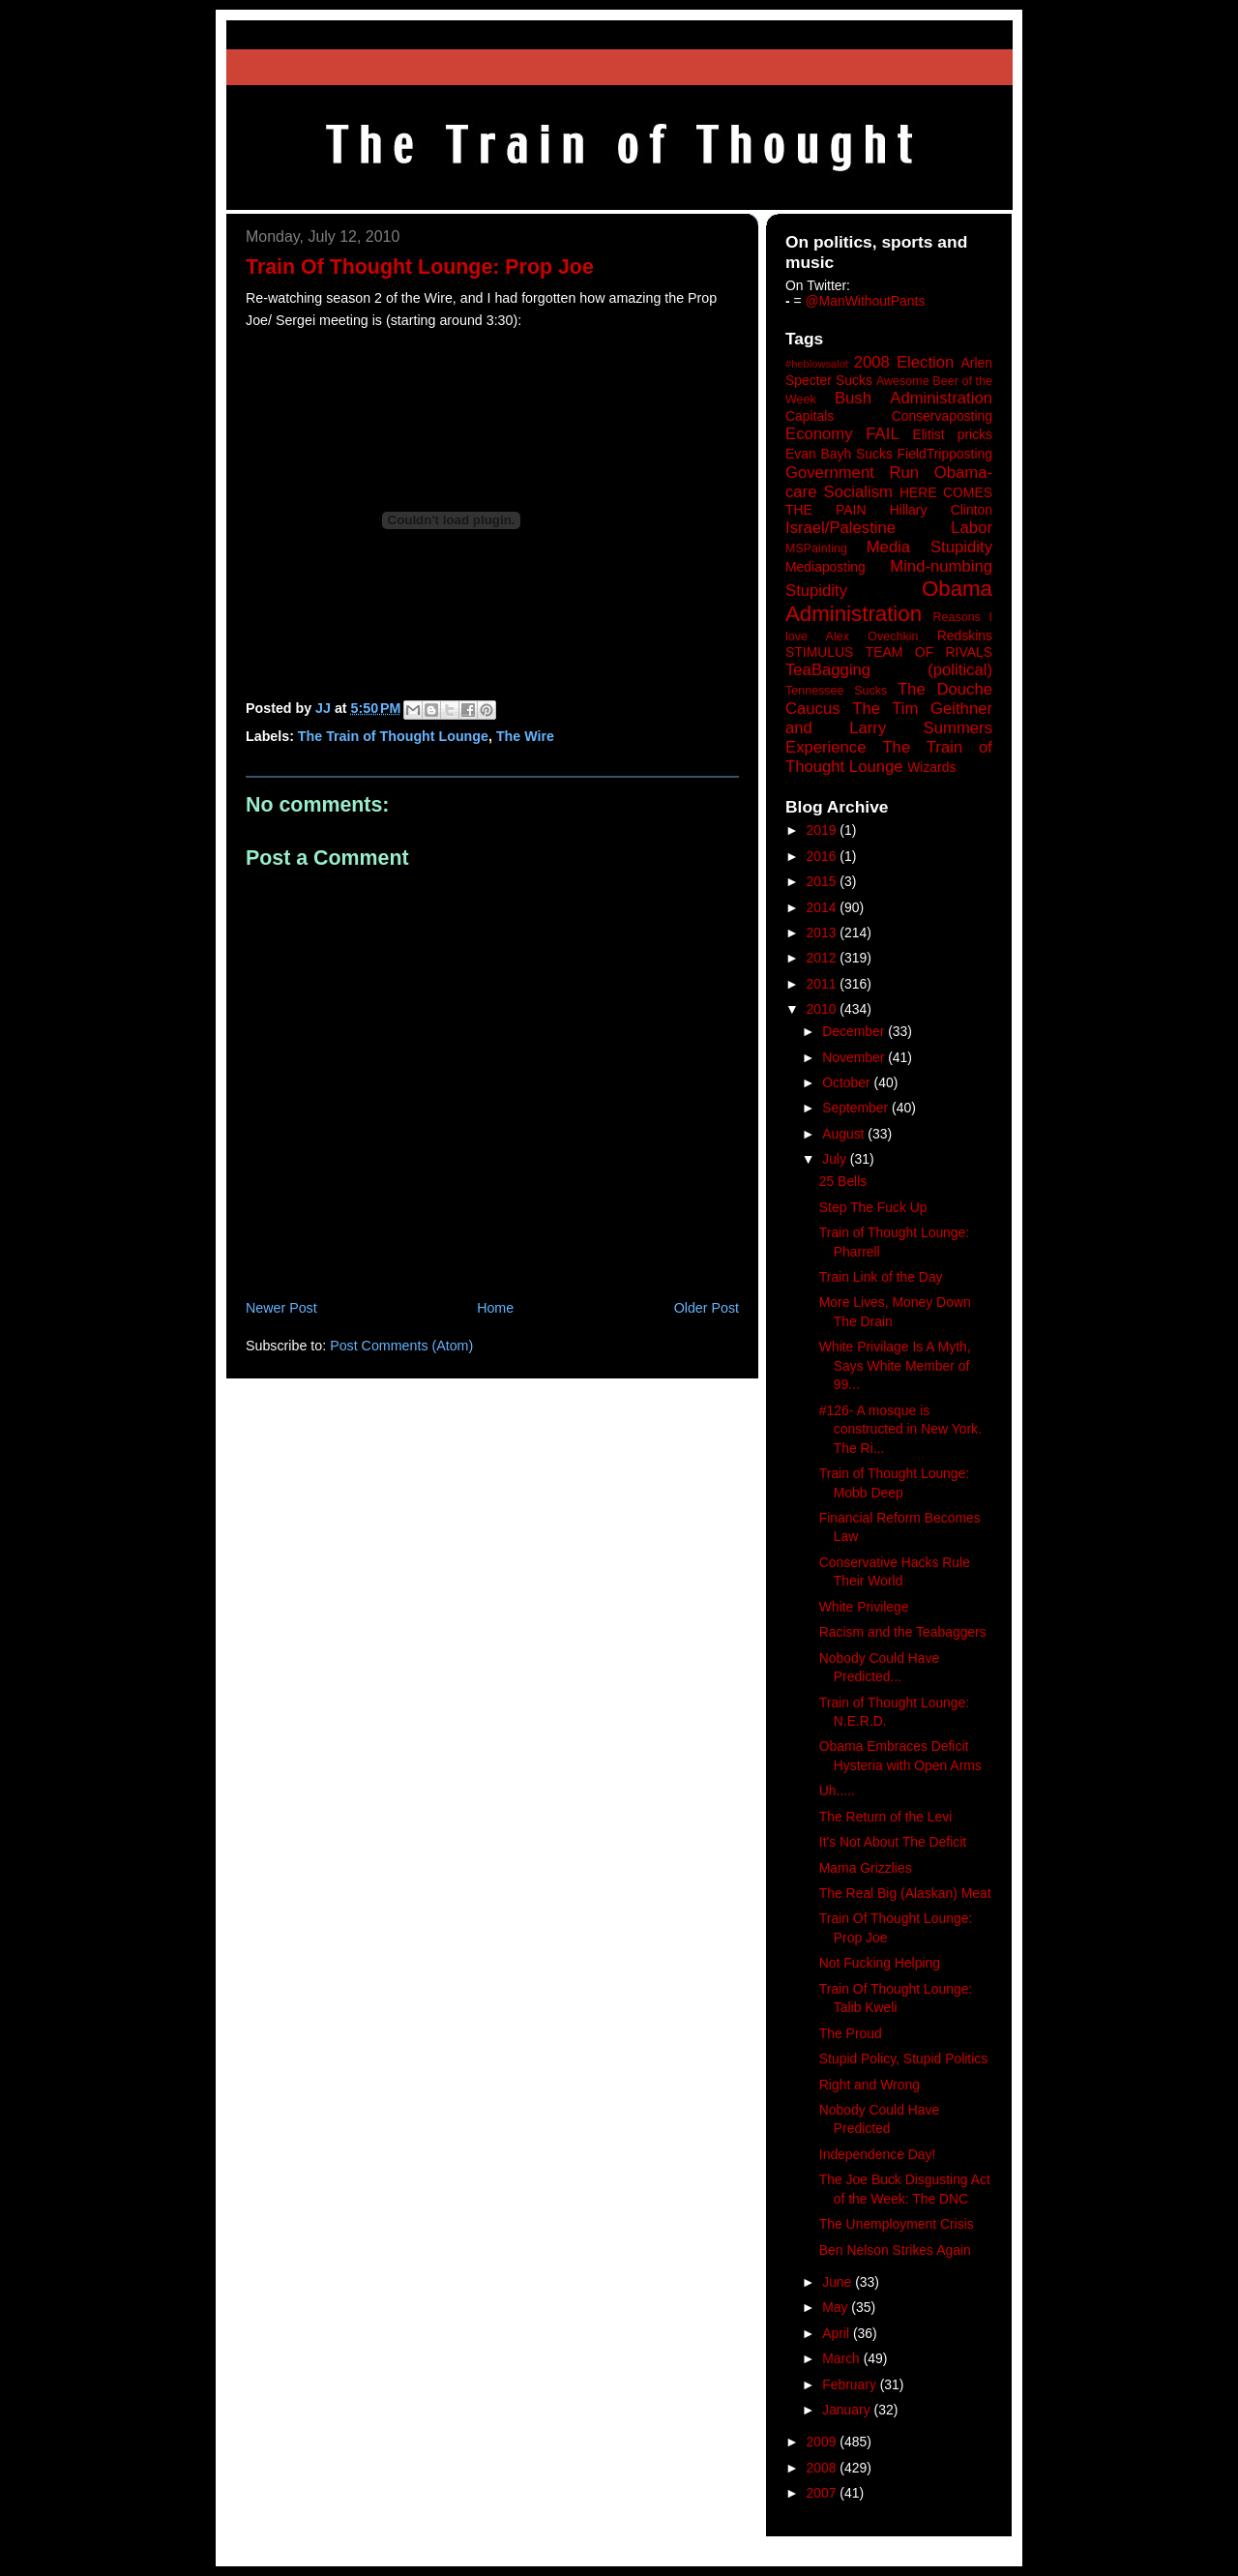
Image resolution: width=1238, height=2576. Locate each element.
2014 (823, 907)
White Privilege (864, 1606)
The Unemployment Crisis (896, 2224)
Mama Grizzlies (865, 1868)
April (837, 2333)
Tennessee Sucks (836, 690)
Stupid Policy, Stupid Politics (903, 2058)
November (855, 1057)
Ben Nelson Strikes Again (895, 2250)
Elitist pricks (952, 434)
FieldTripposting (945, 453)
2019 (823, 830)
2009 (823, 2441)
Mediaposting (825, 567)
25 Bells (843, 1181)
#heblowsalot (816, 364)
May (836, 2307)
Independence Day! (877, 2154)
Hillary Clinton (941, 510)
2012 (823, 957)
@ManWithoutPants (866, 301)
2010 (823, 1009)
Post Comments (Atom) (401, 1345)
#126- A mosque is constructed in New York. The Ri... (900, 1429)
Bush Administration (913, 398)
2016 (823, 856)
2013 (823, 932)
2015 (823, 881)
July (836, 1159)
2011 (823, 984)
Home (495, 1308)
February (851, 2384)
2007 (823, 2493)
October (847, 1082)
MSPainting (816, 548)
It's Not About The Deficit (892, 1842)
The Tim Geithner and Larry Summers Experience (888, 727)
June (838, 2282)
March (843, 2358)
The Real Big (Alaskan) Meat (905, 1893)
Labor (971, 527)
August (845, 1133)
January (847, 2409)
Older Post (706, 1308)
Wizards (931, 767)
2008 (823, 2467)
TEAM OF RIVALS (929, 652)
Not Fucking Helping (879, 1962)
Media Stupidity (929, 547)
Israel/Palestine (840, 527)
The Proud (850, 2033)
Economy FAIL (842, 434)
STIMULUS (819, 652)
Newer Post (281, 1308)
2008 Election (904, 362)
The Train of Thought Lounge (393, 736)
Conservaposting (942, 416)
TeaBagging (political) (888, 670)
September (857, 1107)
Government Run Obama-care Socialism (888, 482)
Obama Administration (888, 602)
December (855, 1031)
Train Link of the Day (881, 1277)
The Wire (525, 736)
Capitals (809, 416)
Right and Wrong (869, 2084)
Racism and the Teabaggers (903, 1632)
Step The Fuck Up (873, 1207)
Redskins (964, 635)
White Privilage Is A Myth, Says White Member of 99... (895, 1365)
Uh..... (837, 1790)
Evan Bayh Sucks (839, 453)
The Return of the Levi (886, 1816)
